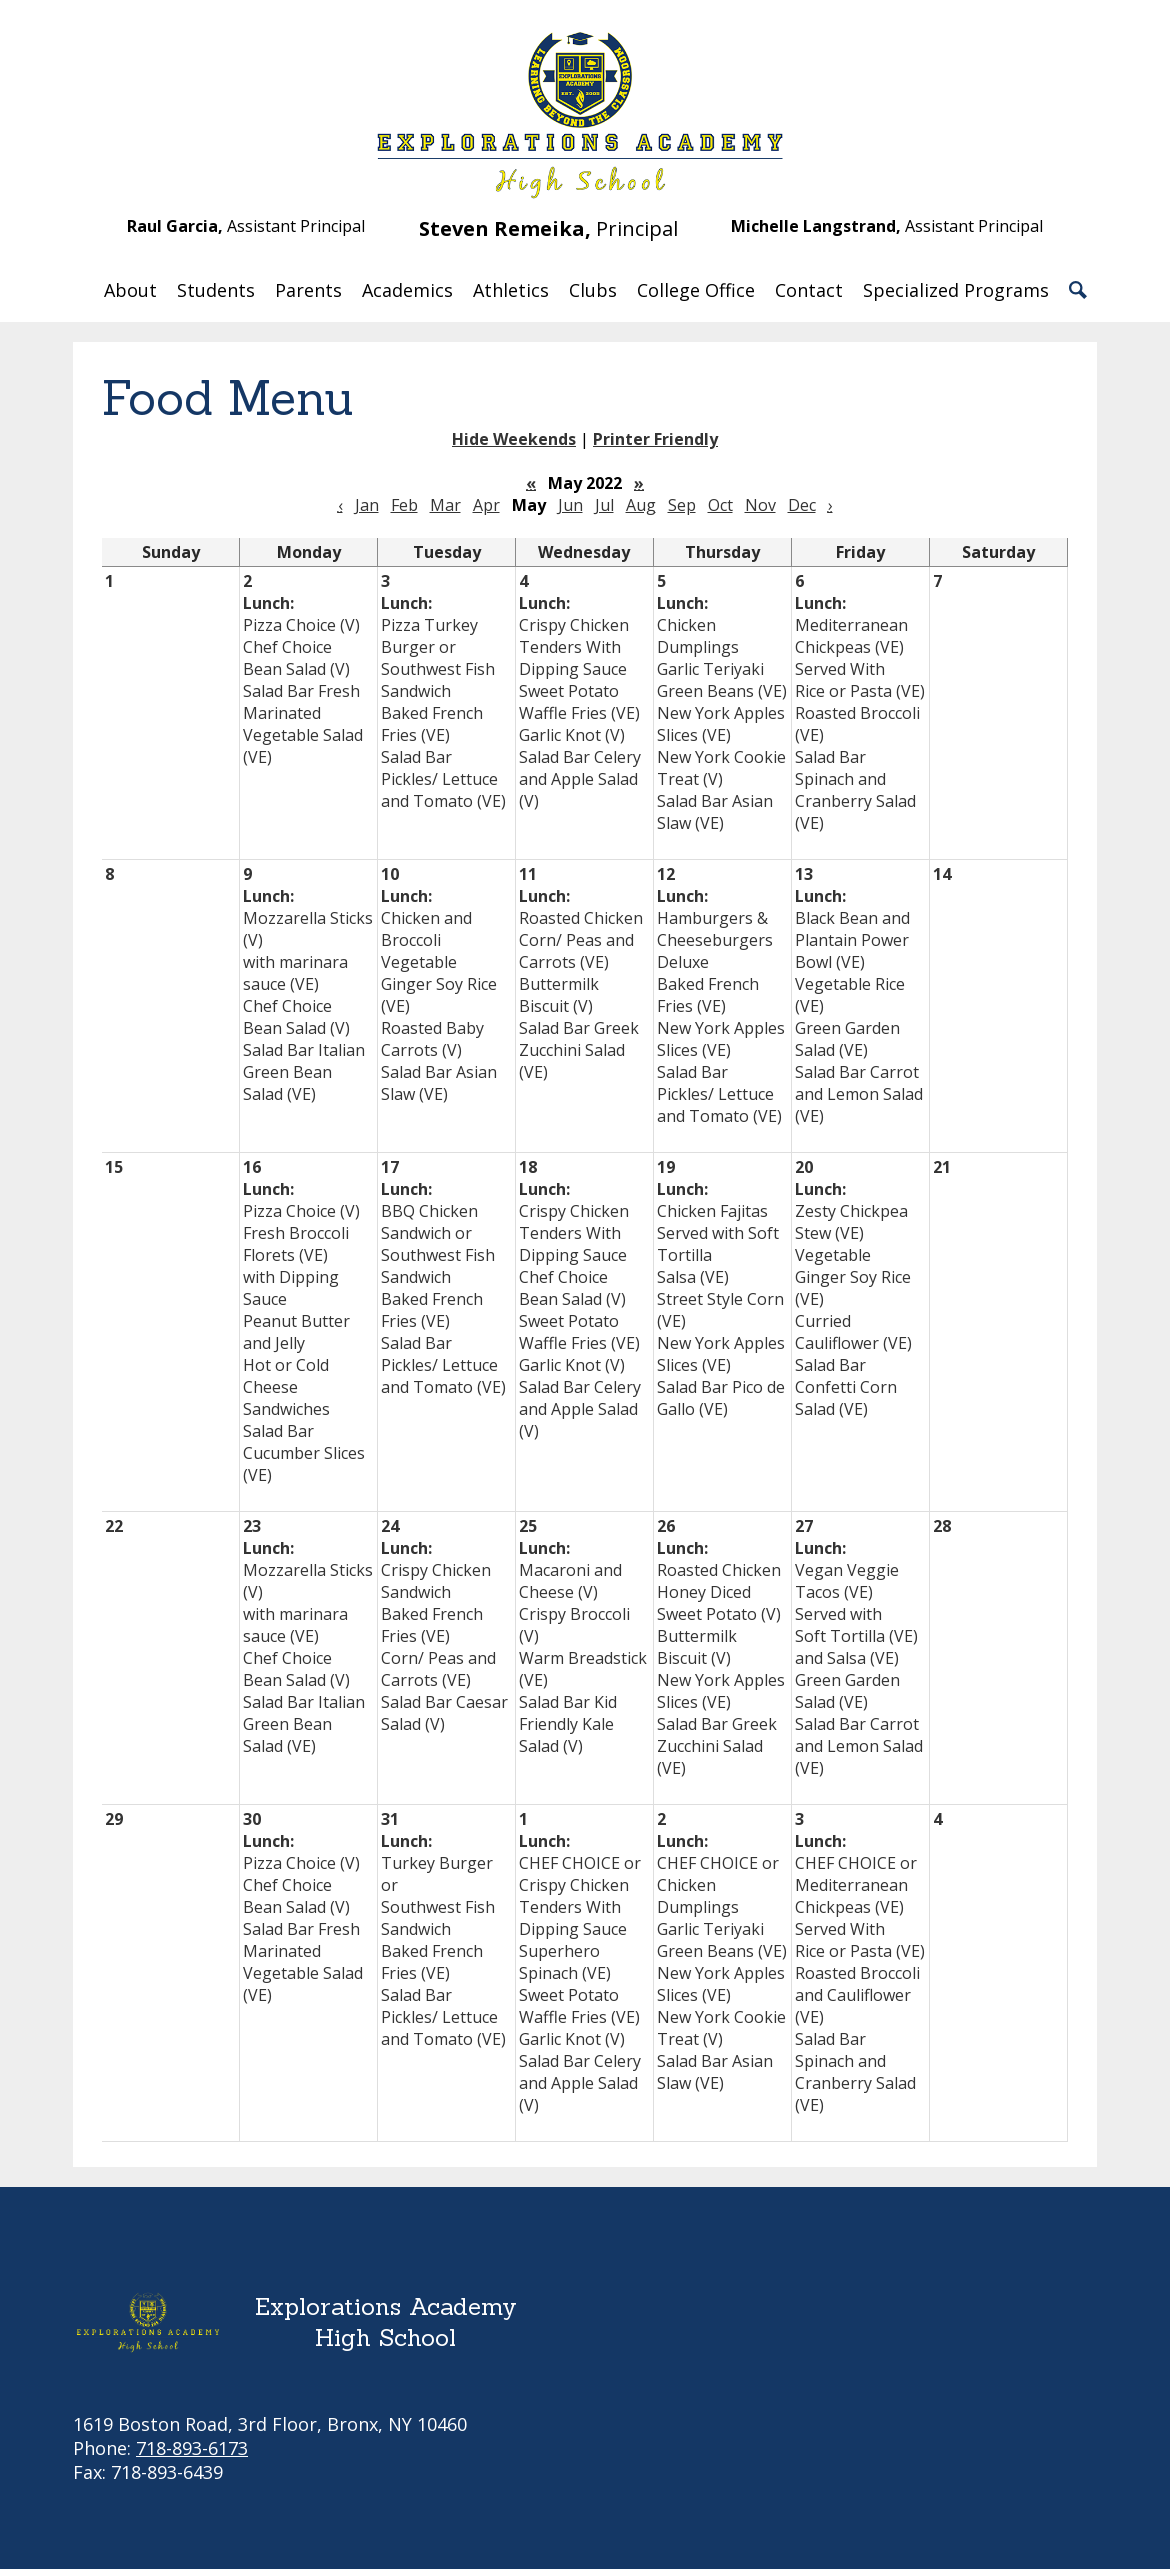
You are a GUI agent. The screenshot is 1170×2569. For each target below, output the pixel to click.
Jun (570, 505)
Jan (367, 505)
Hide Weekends (514, 439)
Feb (404, 505)
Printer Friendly (655, 439)
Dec (802, 505)
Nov (760, 505)
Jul (604, 505)
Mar (445, 505)
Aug (641, 505)
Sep (682, 505)
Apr (486, 505)
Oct (720, 505)
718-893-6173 (192, 2448)
